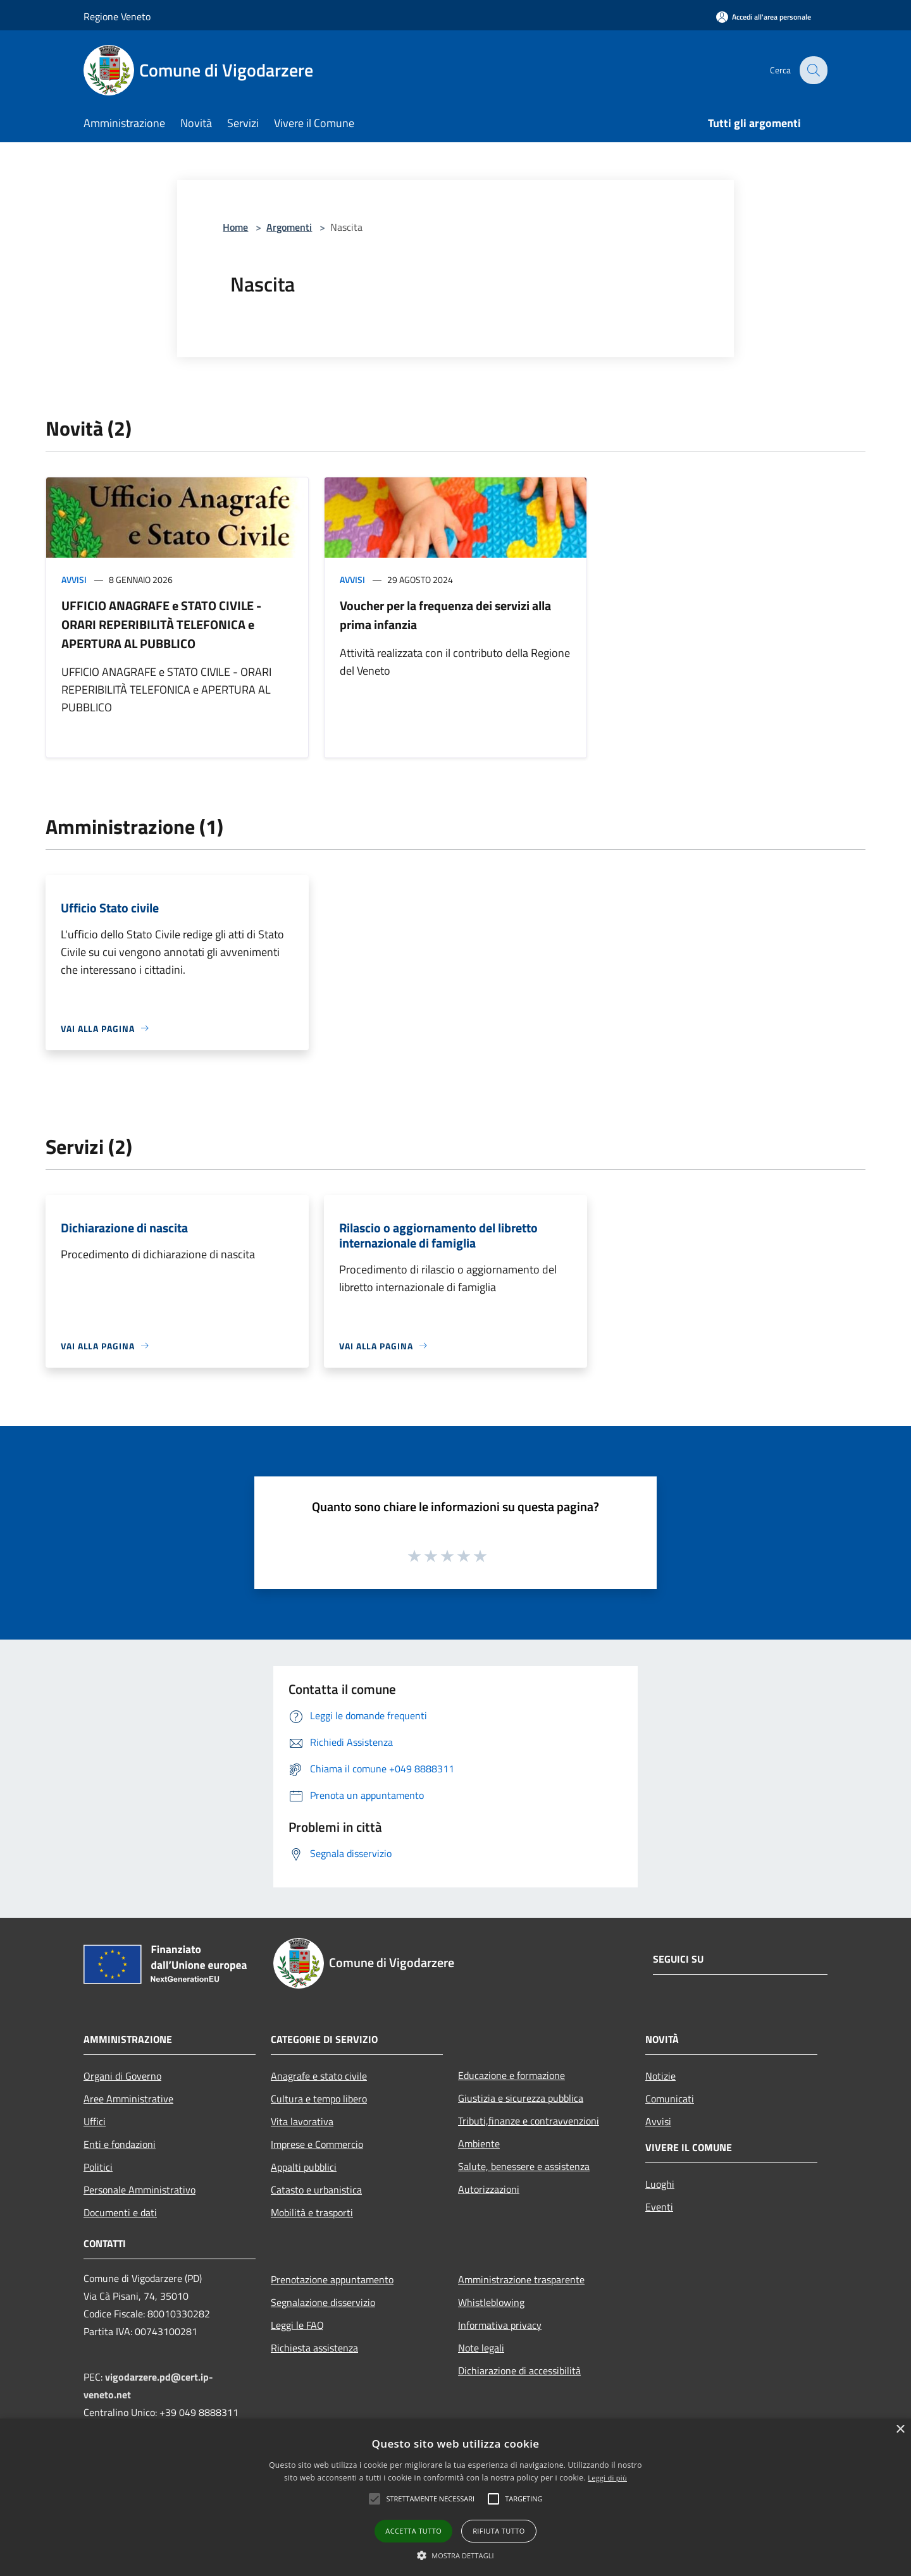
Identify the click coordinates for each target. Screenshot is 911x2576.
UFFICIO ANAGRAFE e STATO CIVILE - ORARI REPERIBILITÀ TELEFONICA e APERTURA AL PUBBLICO (161, 624)
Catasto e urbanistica (316, 2189)
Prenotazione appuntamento (332, 2279)
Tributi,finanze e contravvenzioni (528, 2120)
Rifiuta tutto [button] (498, 2531)
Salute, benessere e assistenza (524, 2166)
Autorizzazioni (488, 2189)
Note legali (481, 2347)
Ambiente (479, 2143)
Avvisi (74, 579)
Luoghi (659, 2184)
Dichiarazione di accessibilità (519, 2370)
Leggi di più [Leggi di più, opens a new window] (607, 2477)
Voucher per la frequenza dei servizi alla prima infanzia (445, 615)
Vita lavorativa (302, 2121)
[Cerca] (812, 70)
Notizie (660, 2075)
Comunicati (669, 2098)
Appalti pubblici (304, 2166)
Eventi (659, 2206)
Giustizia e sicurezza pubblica (520, 2098)
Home (235, 227)
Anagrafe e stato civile (319, 2075)
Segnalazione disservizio (323, 2302)
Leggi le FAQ (297, 2325)
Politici (98, 2166)
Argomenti (289, 227)
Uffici (95, 2121)
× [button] (900, 2429)
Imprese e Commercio (317, 2144)
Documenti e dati (120, 2212)
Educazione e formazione (511, 2075)
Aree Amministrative (128, 2098)
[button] (374, 2499)
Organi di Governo (122, 2075)
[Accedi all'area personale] (763, 17)
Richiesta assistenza (314, 2347)
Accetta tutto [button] (413, 2531)
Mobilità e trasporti (312, 2212)
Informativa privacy (500, 2325)
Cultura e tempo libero (319, 2098)
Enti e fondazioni (120, 2144)
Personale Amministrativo (139, 2189)
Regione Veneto (117, 16)
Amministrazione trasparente (521, 2279)
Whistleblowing (491, 2302)
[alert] (455, 2497)
